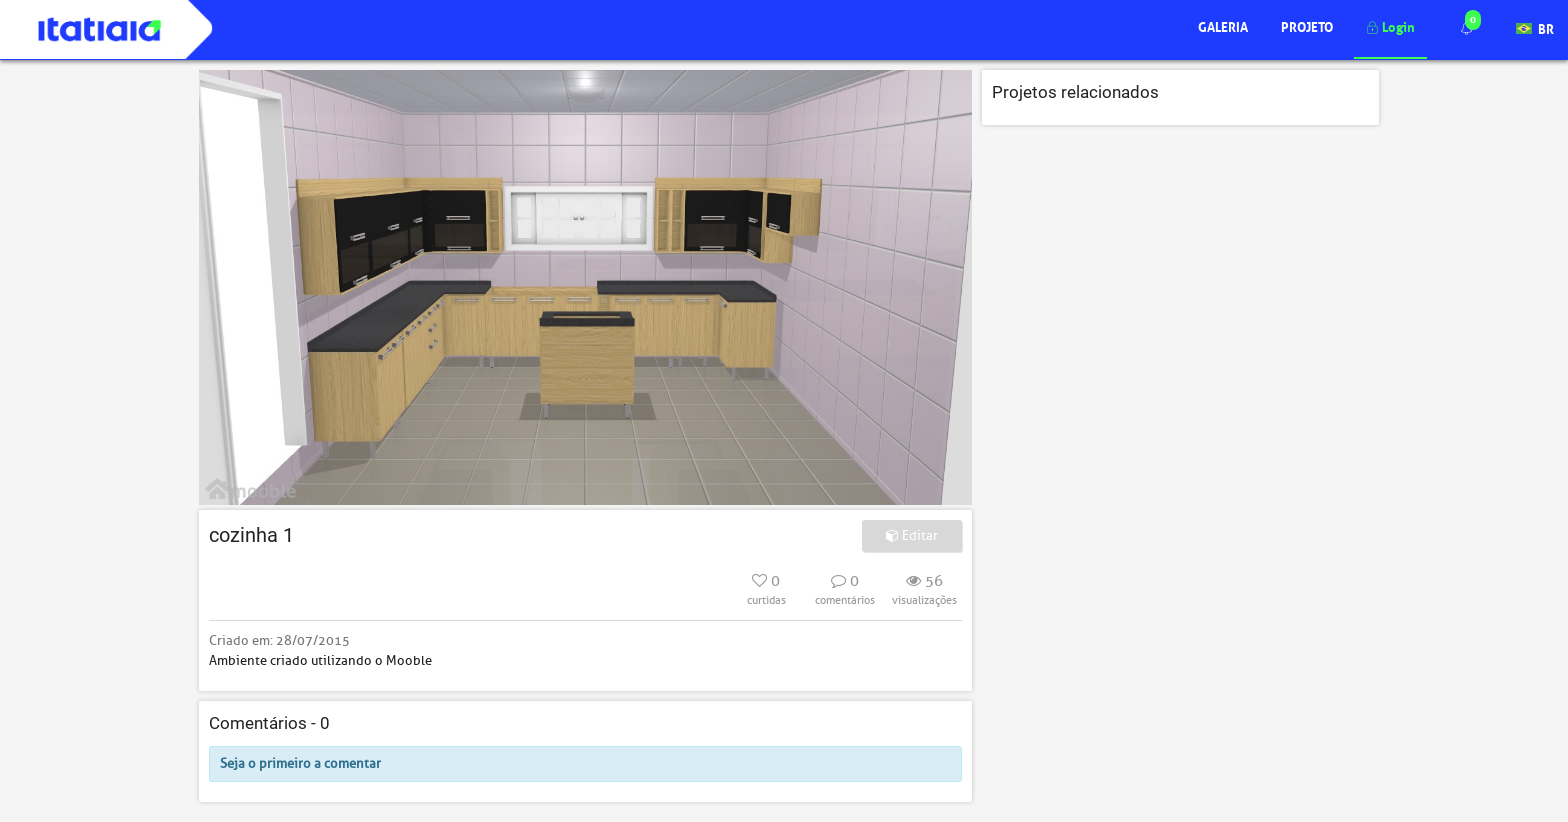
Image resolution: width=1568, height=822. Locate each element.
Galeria (1223, 25)
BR (1535, 27)
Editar (912, 535)
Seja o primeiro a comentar (300, 763)
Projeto (1307, 25)
